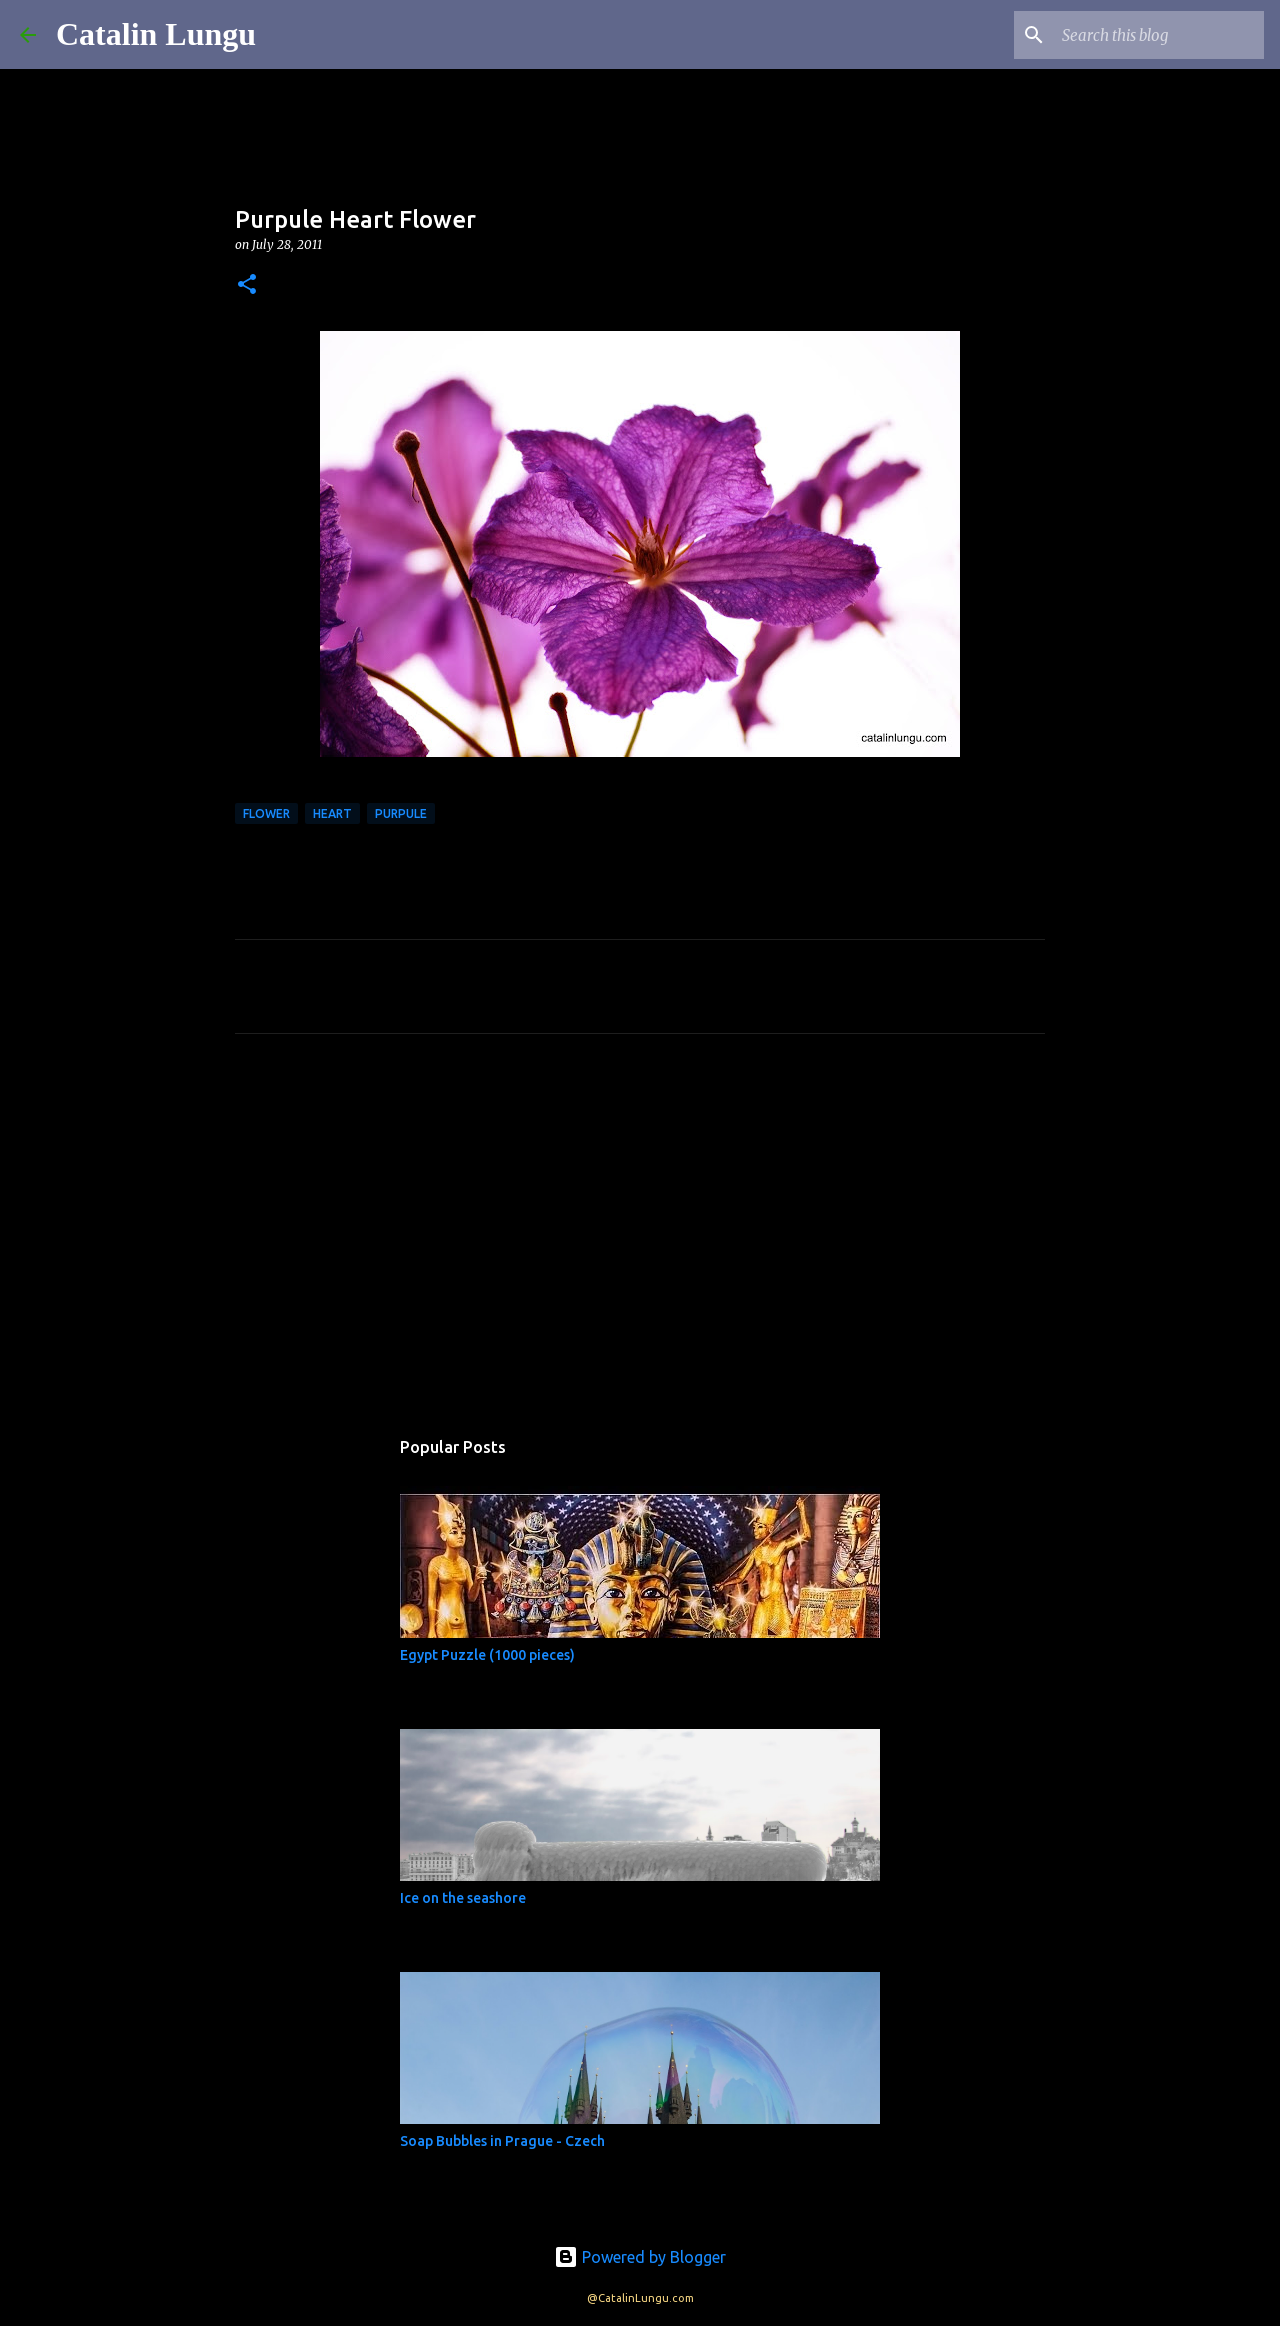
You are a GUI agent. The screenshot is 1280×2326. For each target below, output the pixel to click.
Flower (266, 813)
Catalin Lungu (156, 34)
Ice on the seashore (463, 1898)
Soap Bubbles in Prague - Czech (502, 2141)
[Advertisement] (640, 1236)
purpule (401, 813)
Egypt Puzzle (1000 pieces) (487, 1655)
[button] (247, 285)
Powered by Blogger (640, 2257)
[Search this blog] (1159, 35)
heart (332, 813)
